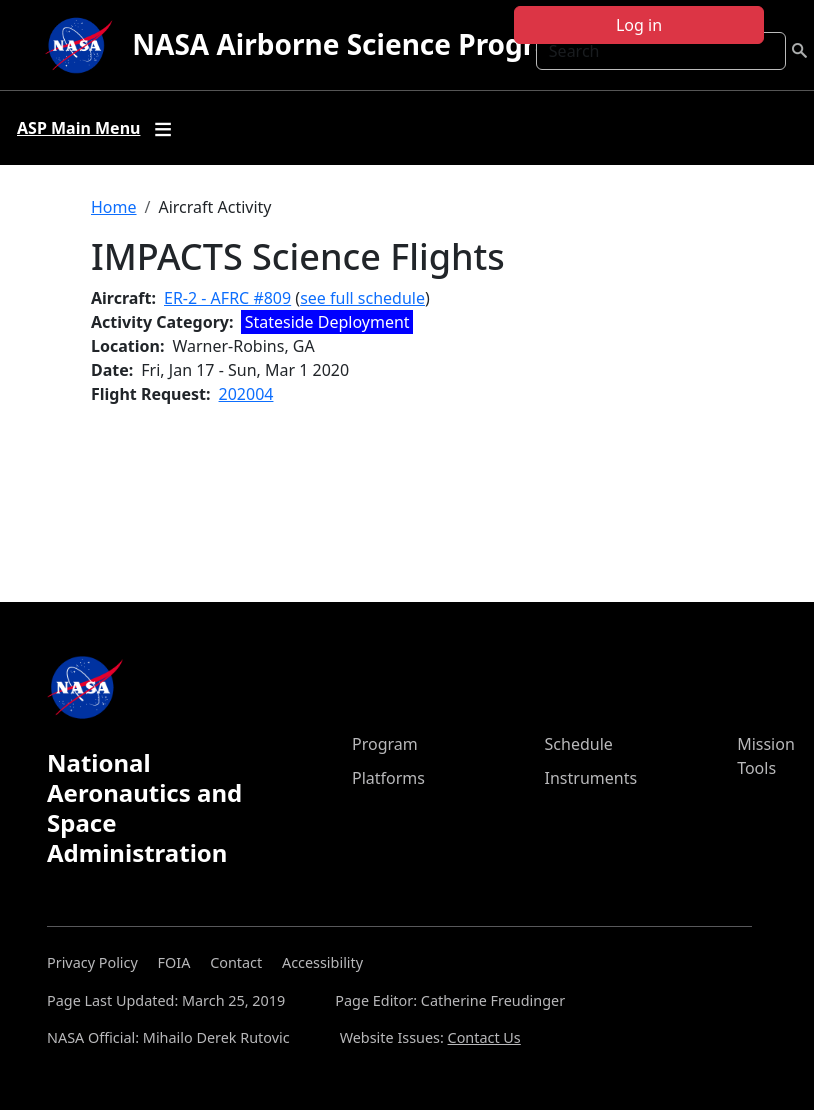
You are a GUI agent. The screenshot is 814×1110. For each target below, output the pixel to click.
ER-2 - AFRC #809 (227, 298)
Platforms (388, 778)
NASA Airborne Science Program (355, 44)
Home (114, 207)
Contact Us (484, 1037)
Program (385, 744)
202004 (246, 394)
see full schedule (362, 298)
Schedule (579, 744)
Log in (639, 25)
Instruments (591, 778)
